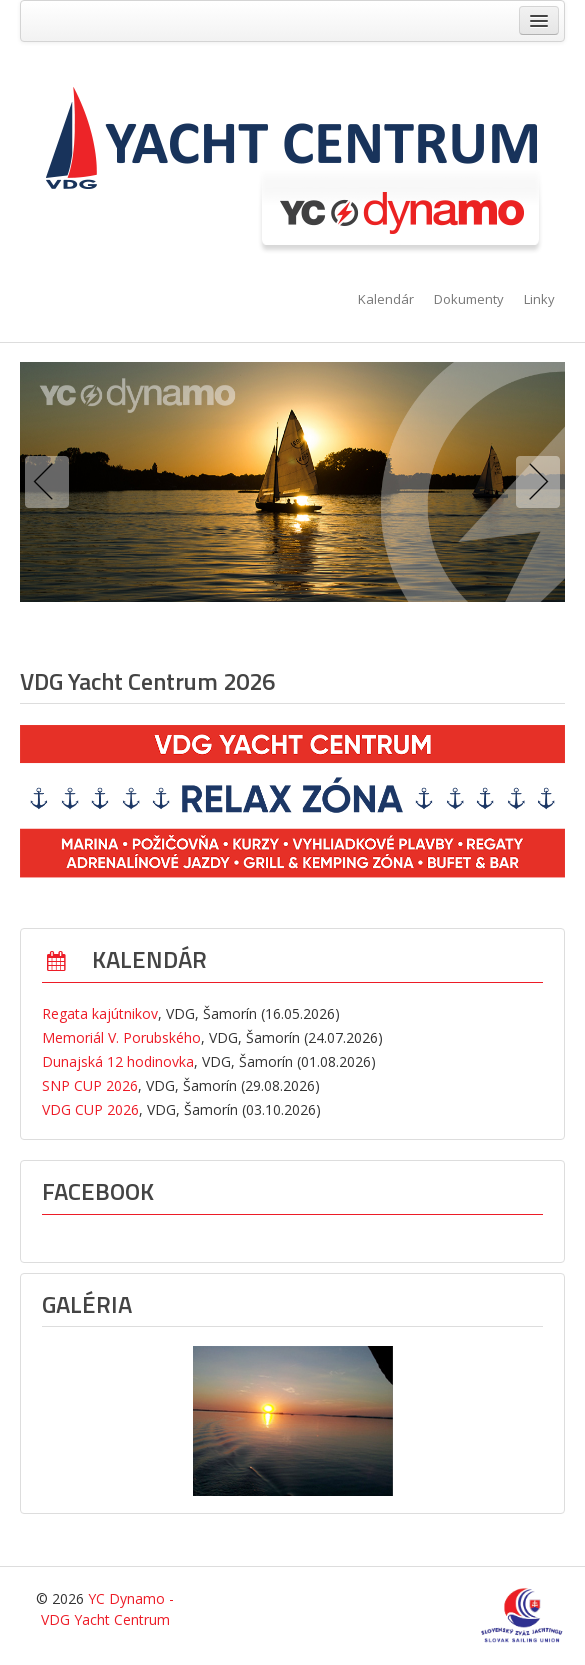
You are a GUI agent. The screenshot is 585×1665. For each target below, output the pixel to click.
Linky (539, 299)
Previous (51, 482)
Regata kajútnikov (100, 1013)
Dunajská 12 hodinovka (118, 1061)
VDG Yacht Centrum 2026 (147, 681)
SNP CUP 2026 (90, 1085)
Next (534, 482)
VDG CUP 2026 (90, 1109)
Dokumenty (469, 299)
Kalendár (386, 299)
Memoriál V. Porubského (121, 1037)
